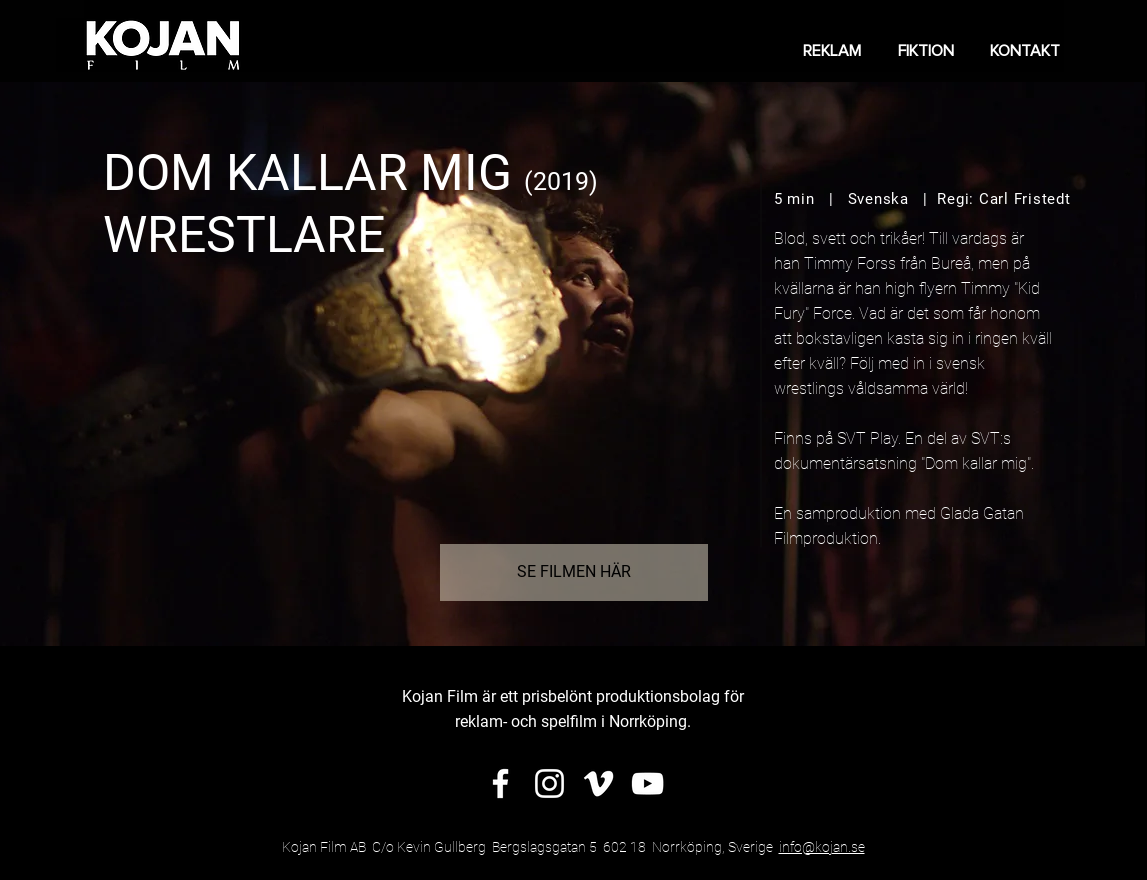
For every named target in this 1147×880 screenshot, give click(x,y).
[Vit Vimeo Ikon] (598, 783)
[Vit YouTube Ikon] (647, 783)
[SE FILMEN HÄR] (574, 572)
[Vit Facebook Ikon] (500, 783)
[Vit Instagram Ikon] (549, 783)
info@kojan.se (822, 847)
